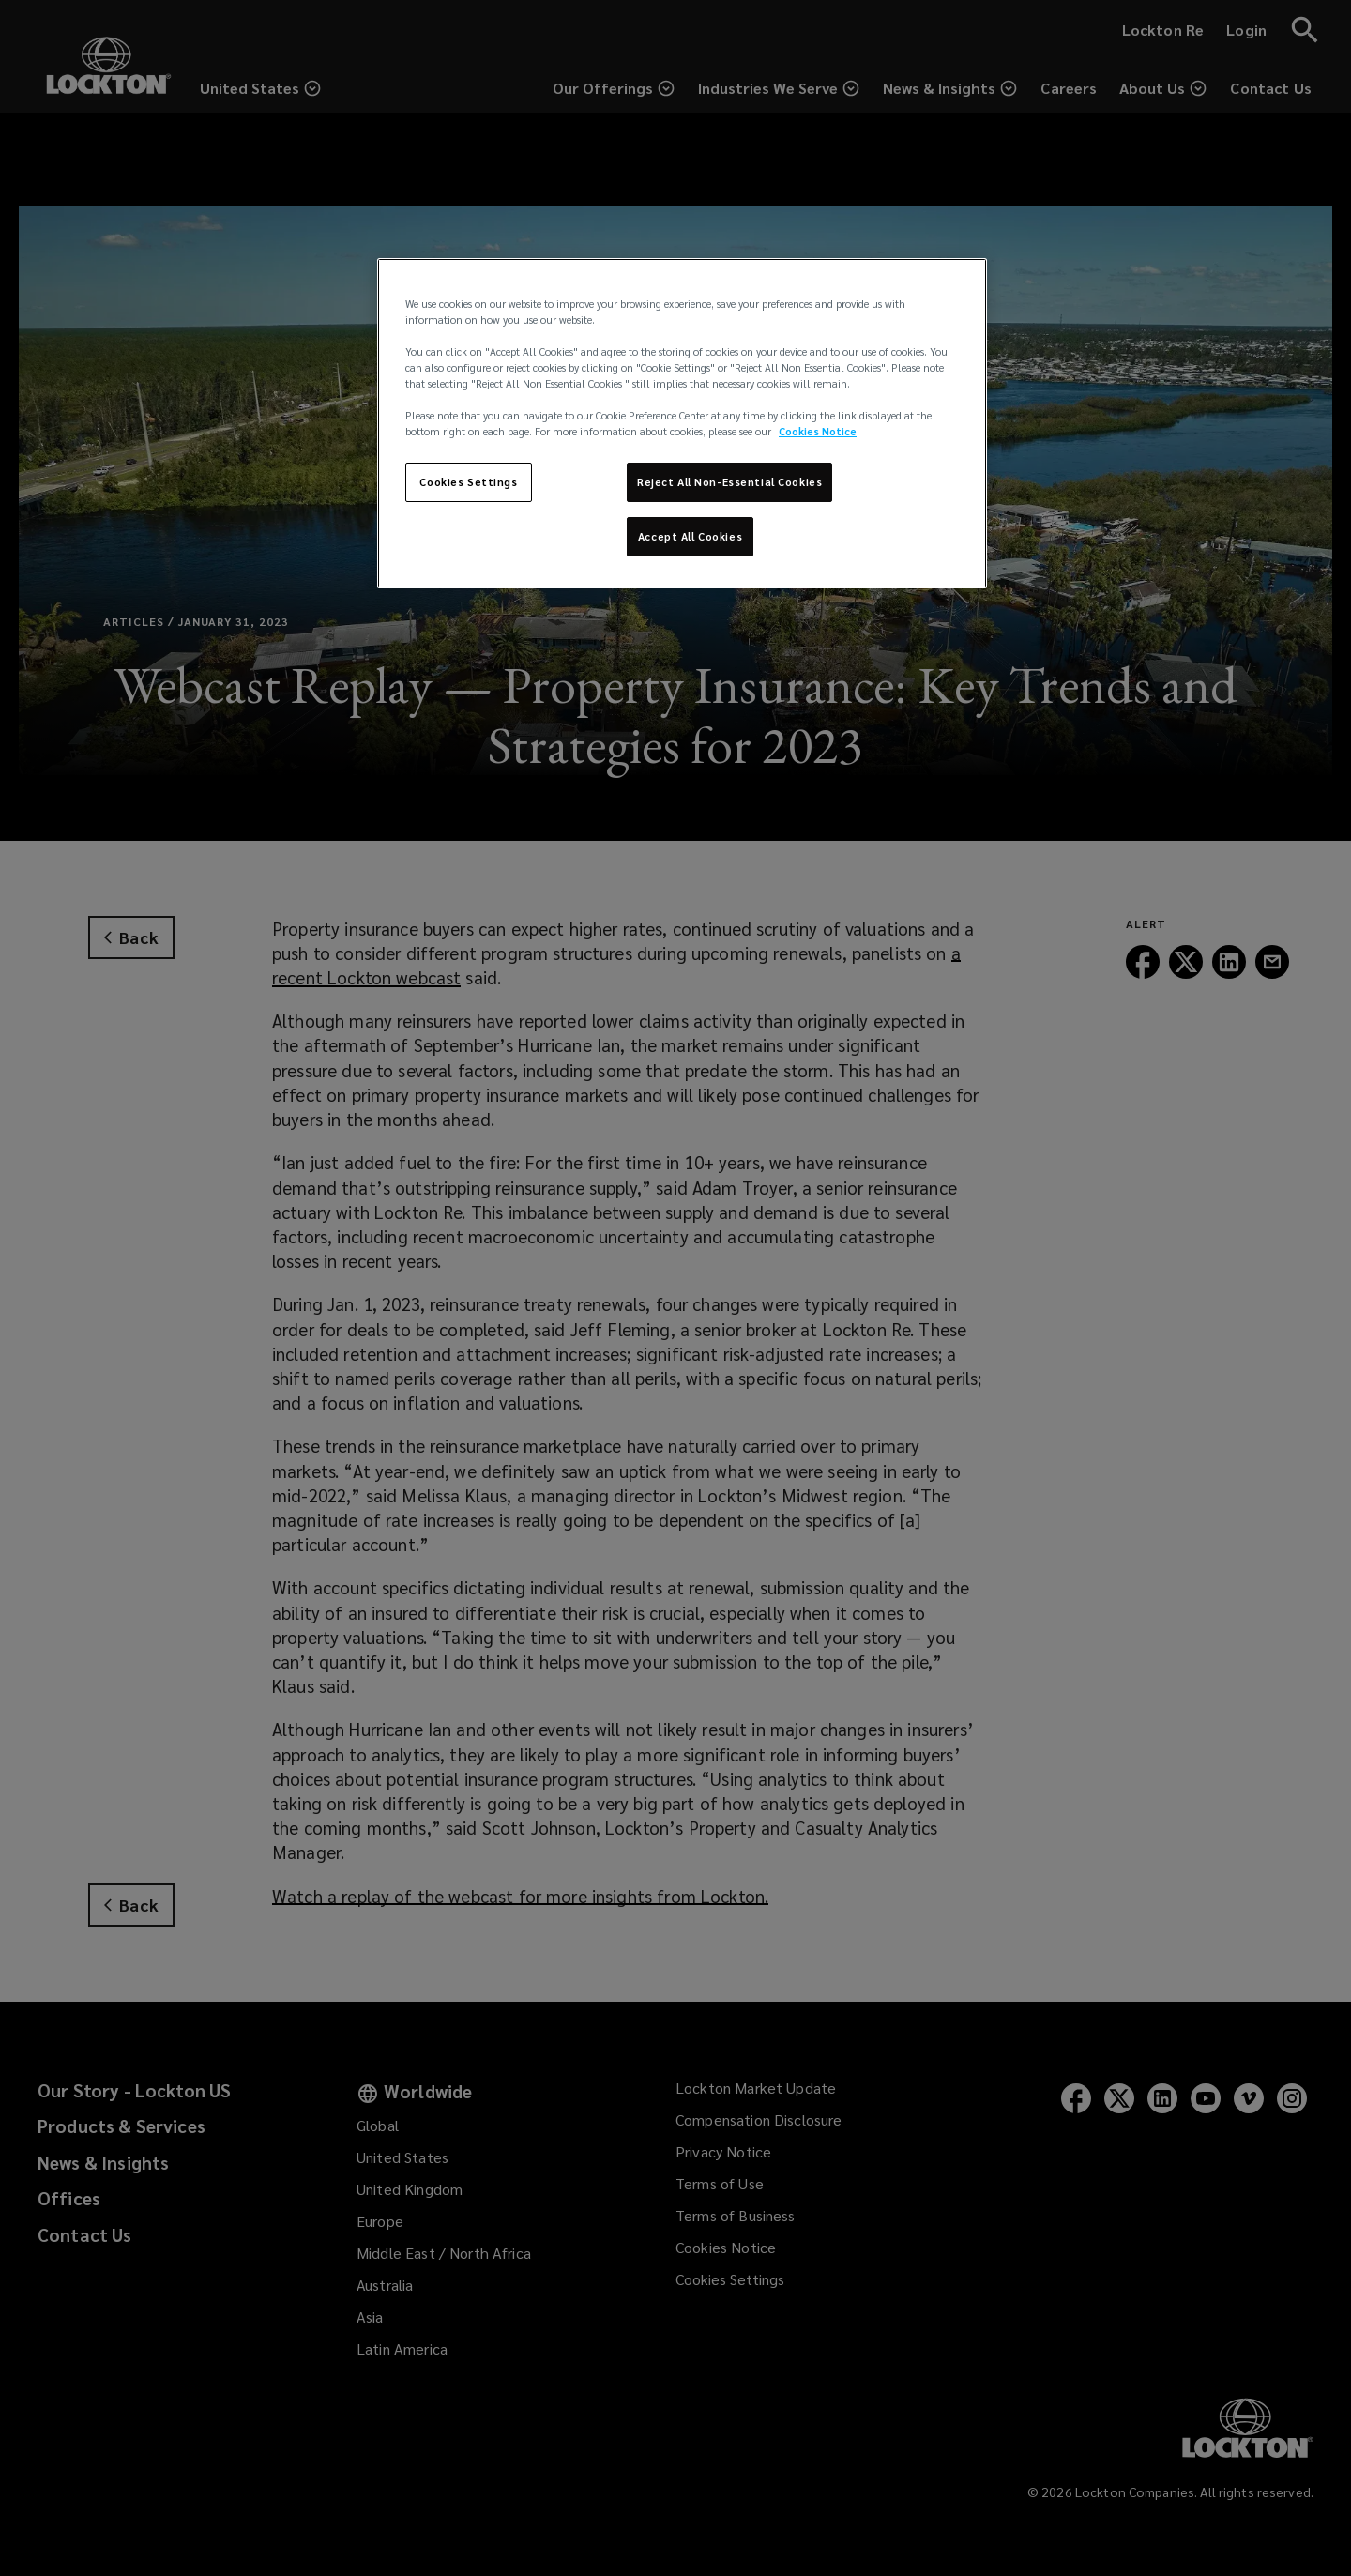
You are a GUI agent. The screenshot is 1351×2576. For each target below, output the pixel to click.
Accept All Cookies (690, 536)
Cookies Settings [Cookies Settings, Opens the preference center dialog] (468, 482)
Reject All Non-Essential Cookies (729, 482)
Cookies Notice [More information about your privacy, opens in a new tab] (818, 431)
